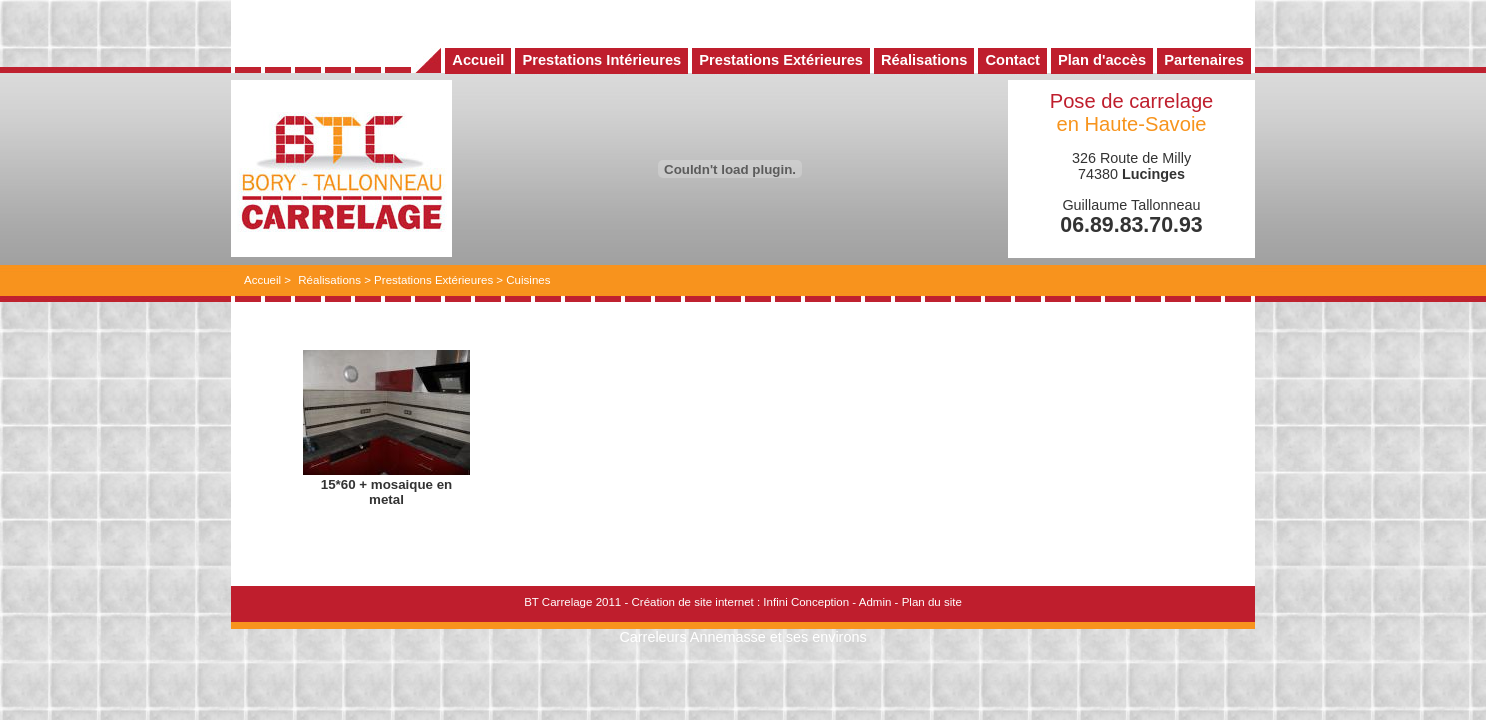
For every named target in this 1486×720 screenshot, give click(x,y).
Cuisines (528, 280)
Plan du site (932, 602)
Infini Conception (806, 602)
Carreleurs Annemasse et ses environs (742, 637)
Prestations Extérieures (433, 280)
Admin (875, 602)
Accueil (262, 280)
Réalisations (329, 280)
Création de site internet (692, 602)
